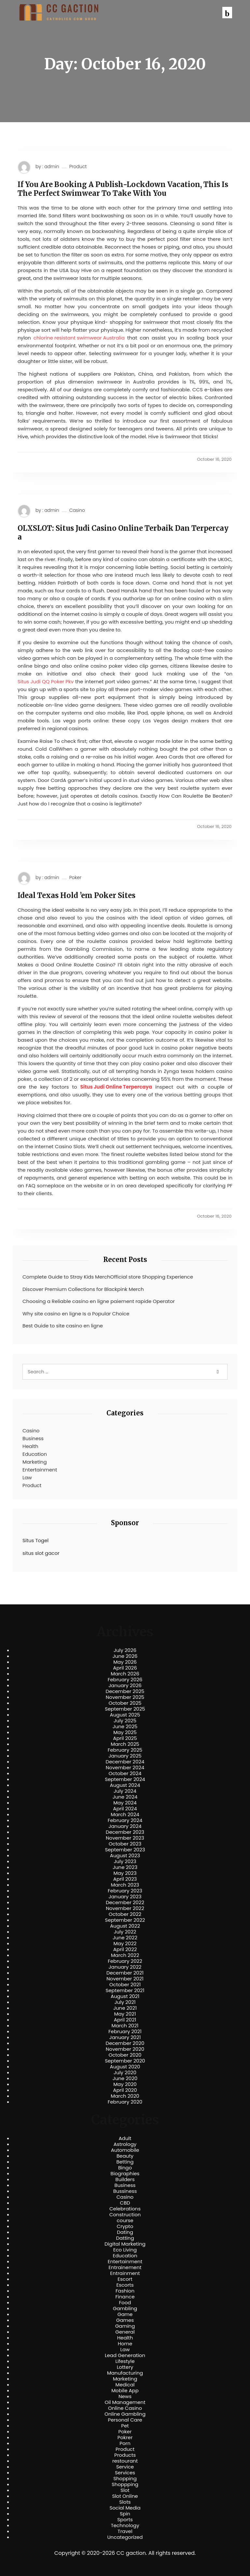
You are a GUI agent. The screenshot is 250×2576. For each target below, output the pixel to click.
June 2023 (125, 1867)
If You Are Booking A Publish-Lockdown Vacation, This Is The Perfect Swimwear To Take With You (123, 188)
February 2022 (125, 1961)
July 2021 (124, 2002)
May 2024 (125, 1803)
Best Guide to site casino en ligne (62, 1325)
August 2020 (125, 2067)
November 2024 (125, 1768)
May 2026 (125, 1662)
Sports (124, 2520)
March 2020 (125, 2096)
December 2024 (125, 1762)
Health (30, 1446)
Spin (125, 2514)
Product (78, 166)
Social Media (124, 2508)
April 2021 (125, 2020)
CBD (125, 2203)
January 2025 (125, 1756)
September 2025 (125, 1709)
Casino (77, 510)
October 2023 (125, 1844)
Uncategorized (125, 2537)
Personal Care (125, 2420)
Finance (125, 2297)
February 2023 (125, 1891)
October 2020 (124, 2055)
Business (33, 1438)
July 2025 (125, 1721)
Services (125, 2473)
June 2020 (125, 2078)
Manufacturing (125, 2373)
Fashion (125, 2291)
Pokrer (125, 2437)
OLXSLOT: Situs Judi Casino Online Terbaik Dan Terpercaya (123, 532)
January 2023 (125, 1897)
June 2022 (125, 1938)
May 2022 (125, 1943)
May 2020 (125, 2084)
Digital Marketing (125, 2244)
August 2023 (125, 1856)
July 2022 (125, 1932)
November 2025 (125, 1697)
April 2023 (125, 1879)
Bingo (125, 2168)
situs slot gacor (41, 1553)
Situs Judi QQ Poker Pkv (46, 681)
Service (125, 2467)
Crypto (125, 2226)
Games (125, 2320)
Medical (125, 2385)
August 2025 (125, 1715)
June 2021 (125, 2008)
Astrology (125, 2144)
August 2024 (125, 1785)
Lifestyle (124, 2361)
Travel (125, 2531)
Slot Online (125, 2496)
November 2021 (125, 1979)
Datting (125, 2238)
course (125, 2220)
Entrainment (125, 2273)
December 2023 (125, 1832)
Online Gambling (125, 2414)
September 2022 (125, 1920)
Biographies (125, 2174)
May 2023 (124, 1873)
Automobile (125, 2150)
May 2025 (125, 1732)
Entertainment (39, 1469)
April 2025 (125, 1738)
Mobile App (125, 2391)
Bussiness (125, 2191)
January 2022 (125, 1967)
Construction (125, 2215)
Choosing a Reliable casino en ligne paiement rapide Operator (98, 1301)
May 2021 (125, 2014)
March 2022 (125, 1955)
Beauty (125, 2156)
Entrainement (125, 2267)
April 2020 (125, 2090)
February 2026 (125, 1680)
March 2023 (125, 1885)
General (124, 2332)
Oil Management (124, 2402)
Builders (124, 2179)
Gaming (125, 2326)
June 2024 (125, 1797)
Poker (75, 877)
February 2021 (125, 2031)
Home (125, 2344)
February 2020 (125, 2102)
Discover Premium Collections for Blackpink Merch (83, 1289)
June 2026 (125, 1656)
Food (125, 2303)
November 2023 (125, 1838)
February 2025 (125, 1750)
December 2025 (125, 1691)
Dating (125, 2232)
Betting (125, 2162)
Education (34, 1454)
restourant (125, 2461)
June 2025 (125, 1726)
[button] (227, 12)
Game (125, 2314)
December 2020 (125, 2043)
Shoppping (125, 2484)
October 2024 (124, 1773)
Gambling (125, 2308)
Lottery (125, 2367)
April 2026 (125, 1668)
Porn (124, 2443)
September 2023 (125, 1850)
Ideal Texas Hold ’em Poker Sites (76, 895)
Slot (125, 2490)
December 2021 (125, 1973)
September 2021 (125, 1990)
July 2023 (125, 1861)
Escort (125, 2279)
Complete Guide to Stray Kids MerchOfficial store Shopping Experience (107, 1276)
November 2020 (125, 2049)
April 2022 (125, 1949)
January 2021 (125, 2037)
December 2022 (125, 1902)
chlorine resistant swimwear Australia (79, 337)
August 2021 (125, 1996)
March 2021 (125, 2026)
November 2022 (125, 1908)
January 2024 (125, 1826)
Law (27, 1477)
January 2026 (125, 1685)
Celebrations (125, 2209)
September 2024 (125, 1779)
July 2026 (125, 1650)
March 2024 (125, 1814)
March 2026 (125, 1674)
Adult (124, 2138)
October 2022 (125, 1914)
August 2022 (125, 1926)
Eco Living (125, 2250)
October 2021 (125, 1985)
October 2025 (124, 1703)
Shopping (125, 2479)
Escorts (124, 2285)
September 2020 (125, 2061)
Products (125, 2455)
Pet (125, 2426)
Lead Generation (125, 2355)
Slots (125, 2502)
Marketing (34, 1461)
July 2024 (125, 1791)
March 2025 (125, 1744)
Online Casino (125, 2408)
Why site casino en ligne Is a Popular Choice (75, 1313)
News (125, 2396)
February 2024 (125, 1820)
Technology (125, 2525)
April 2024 (125, 1809)
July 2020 (125, 2073)
